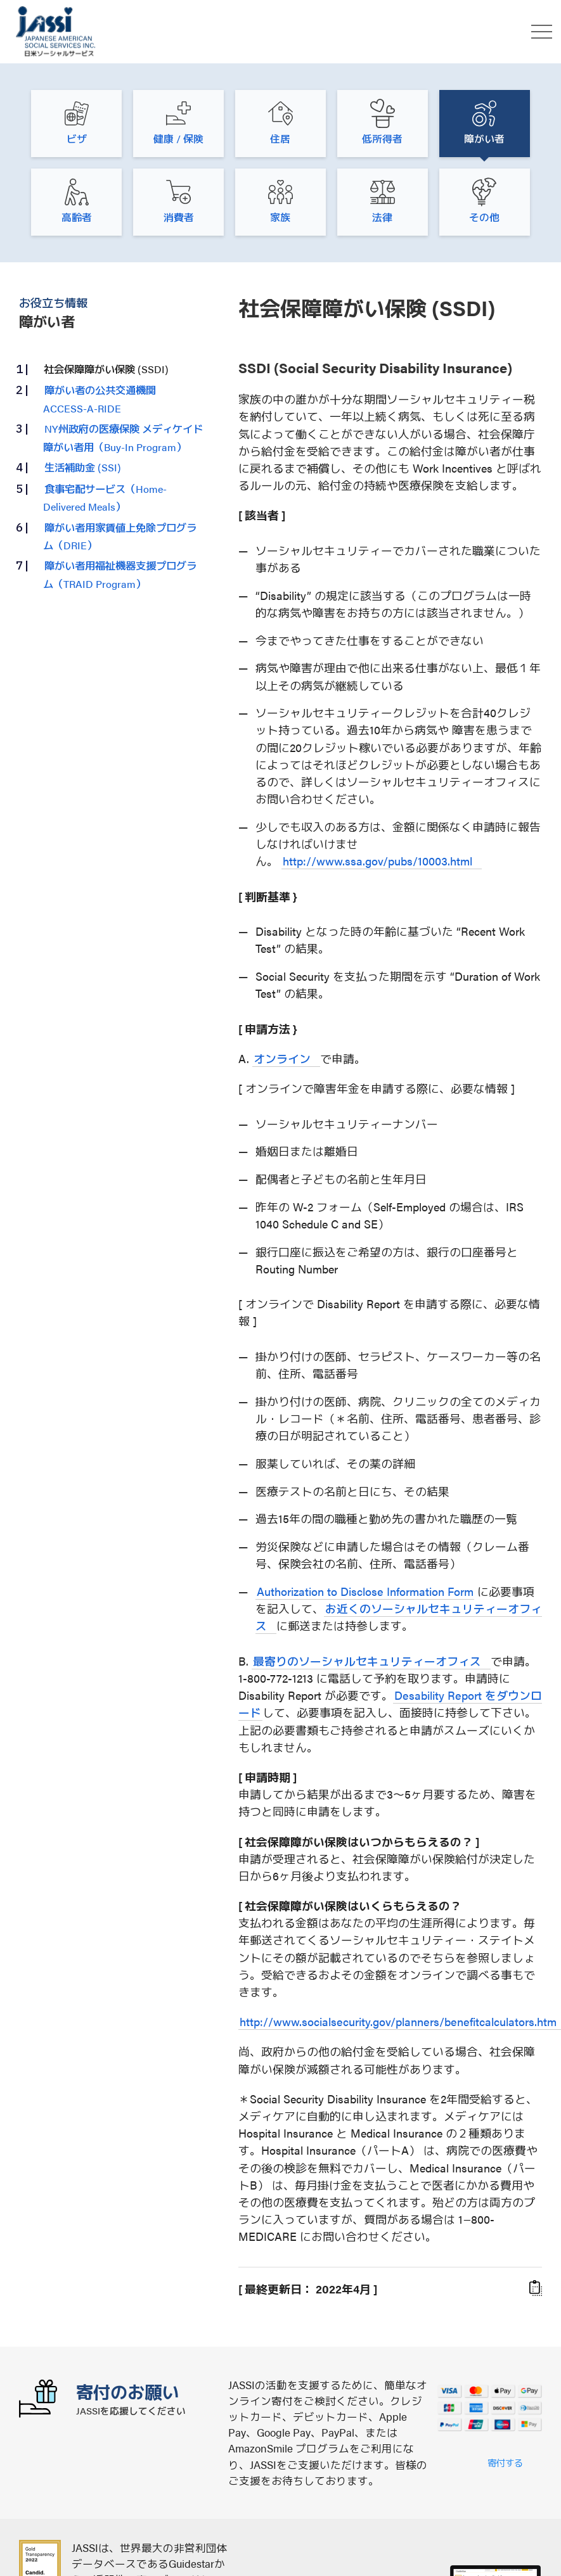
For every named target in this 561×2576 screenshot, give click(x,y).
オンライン (282, 1058)
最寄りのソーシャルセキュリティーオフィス (367, 1661)
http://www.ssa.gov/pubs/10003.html (377, 861)
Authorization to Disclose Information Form (365, 1591)
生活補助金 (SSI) (82, 467)
